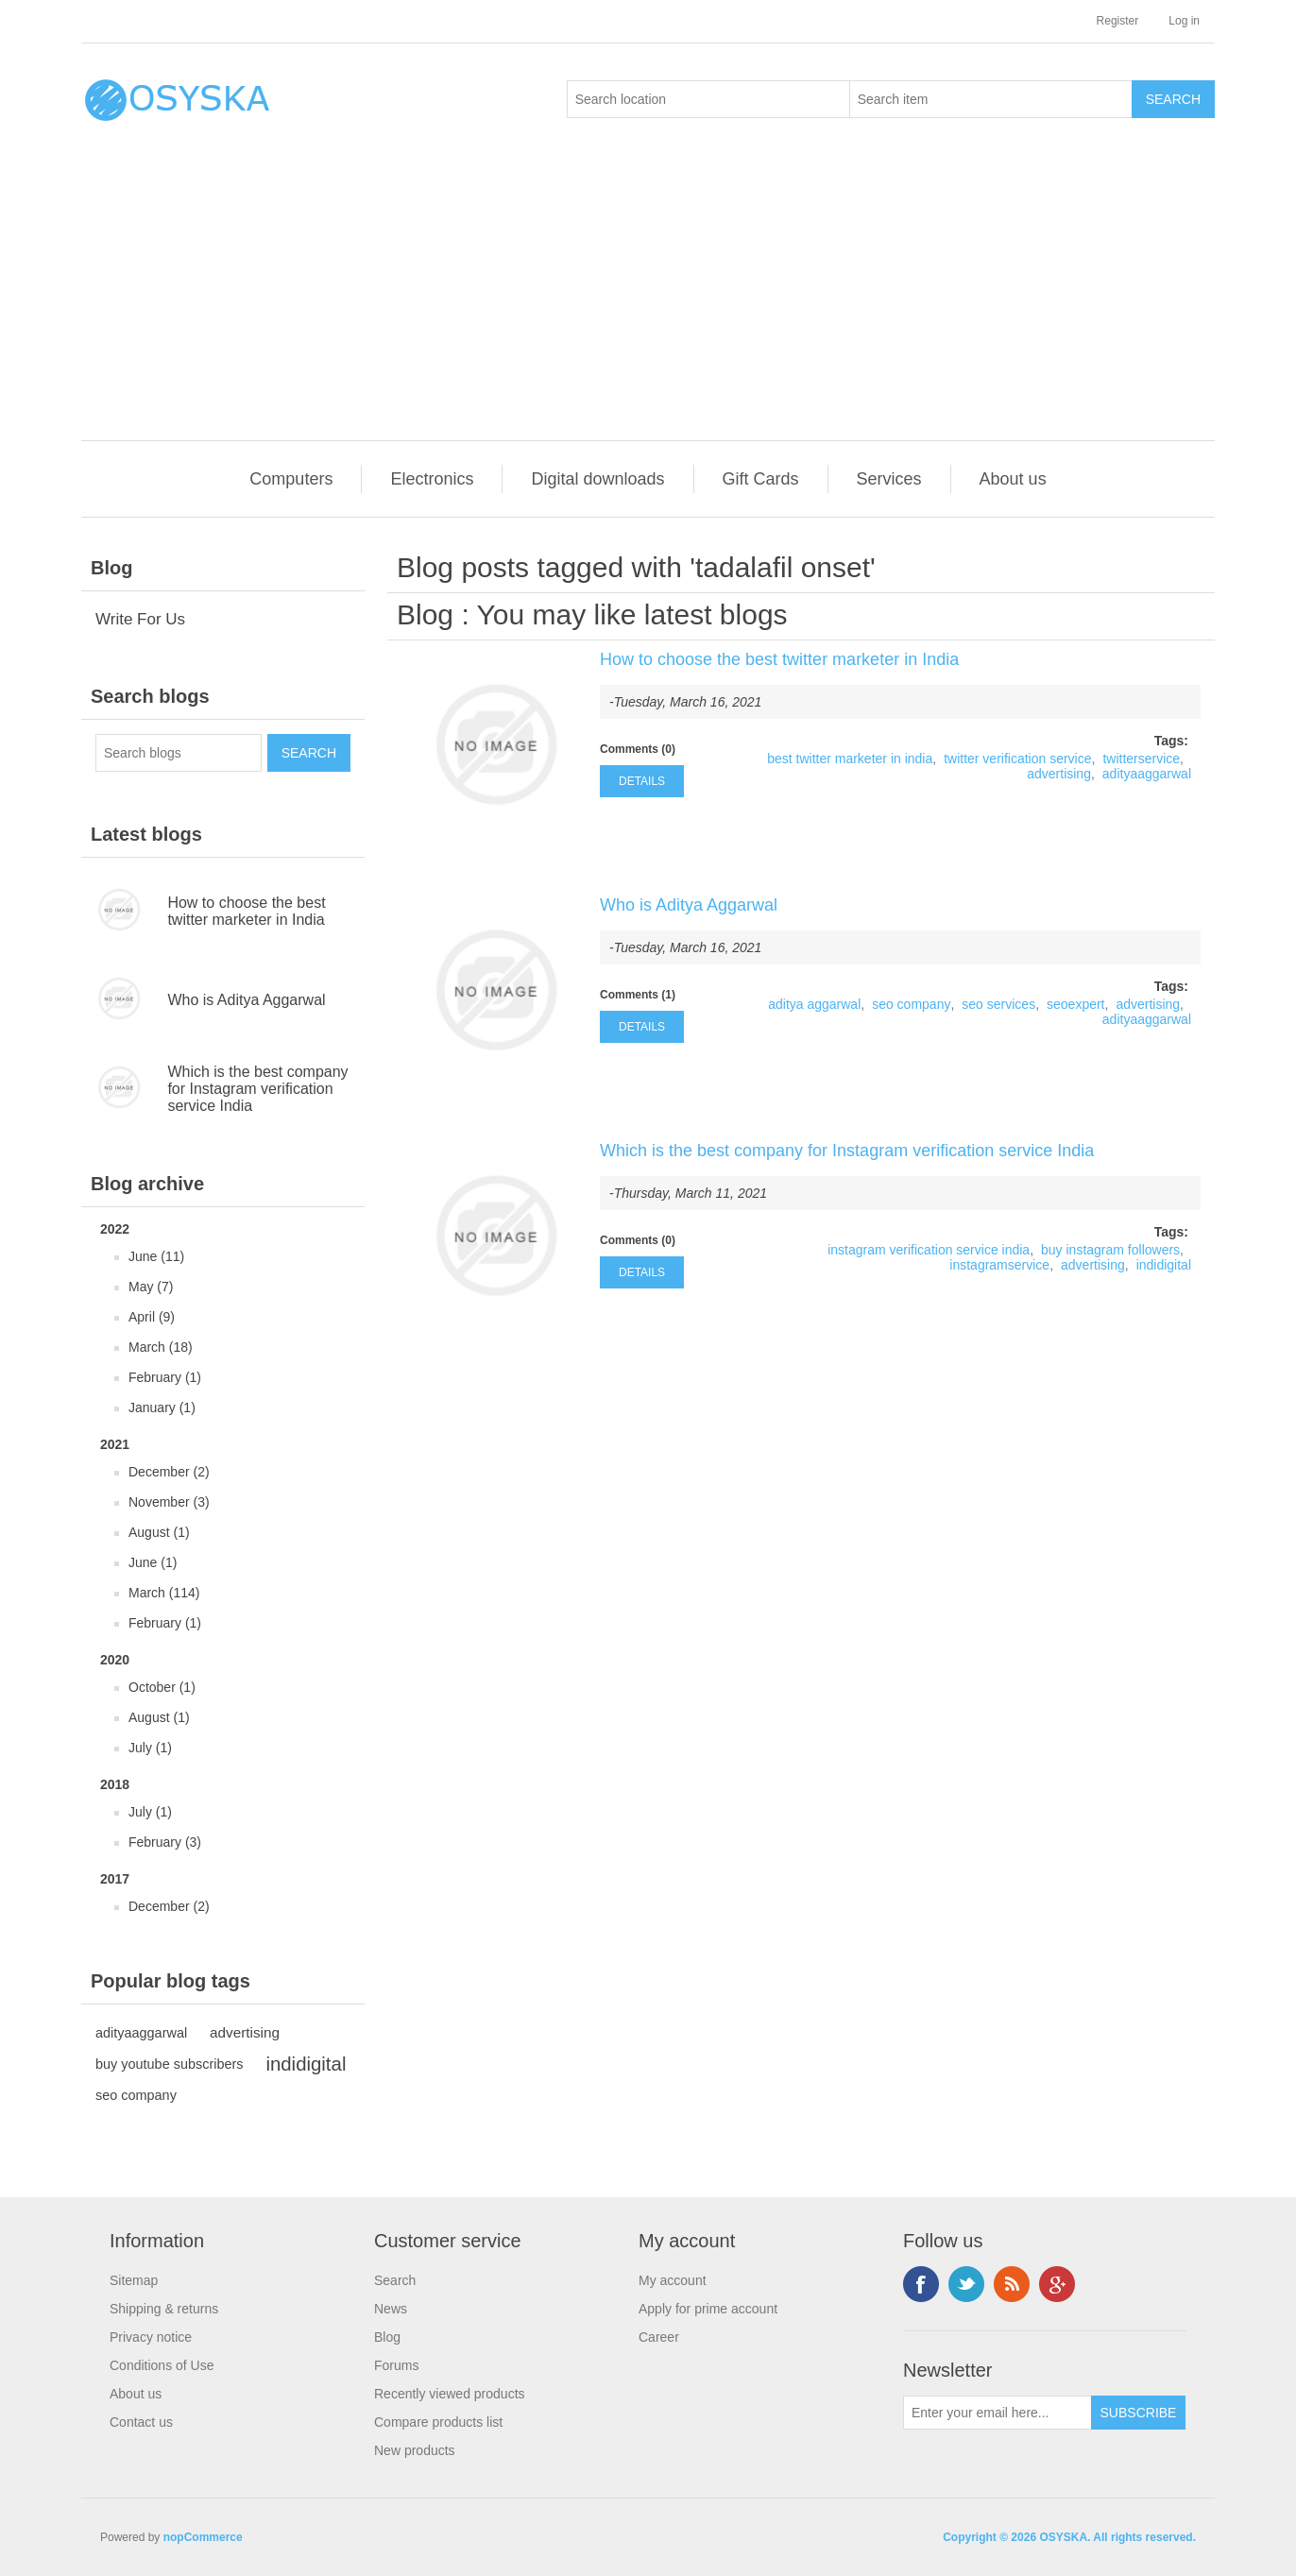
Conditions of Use (162, 2365)
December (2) (169, 1471)
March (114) (163, 1592)
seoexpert (1075, 1004)
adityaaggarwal (141, 2032)
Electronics (431, 478)
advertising (245, 2032)
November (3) (169, 1502)
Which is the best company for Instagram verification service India (257, 1089)
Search (395, 2280)
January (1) (162, 1407)
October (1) (162, 1687)
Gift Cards (761, 478)
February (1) (164, 1377)
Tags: (1171, 740)
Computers (291, 478)
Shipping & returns (164, 2308)
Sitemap (134, 2280)
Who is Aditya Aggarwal (246, 1000)
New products (414, 2450)
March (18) (160, 1347)
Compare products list (438, 2422)
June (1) (152, 1562)
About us (1013, 478)
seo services (998, 1004)
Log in (1184, 20)
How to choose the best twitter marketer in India (246, 911)
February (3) (164, 1842)
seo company (136, 2095)
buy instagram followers (1110, 1249)
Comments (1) (637, 994)
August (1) (159, 1532)
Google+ (1057, 2284)
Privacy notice (151, 2337)
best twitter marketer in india (849, 758)
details (642, 781)
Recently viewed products (449, 2393)
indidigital (305, 2064)
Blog (425, 614)
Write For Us (140, 619)
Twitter (966, 2284)
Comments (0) (637, 749)
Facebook (921, 2284)
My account (673, 2280)
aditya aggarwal (814, 1004)
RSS (1012, 2284)
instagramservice (999, 1264)
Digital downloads (597, 478)
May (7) (150, 1286)
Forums (396, 2365)
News (390, 2308)
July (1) (150, 1747)
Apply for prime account (708, 2308)
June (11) (156, 1256)
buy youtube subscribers (169, 2064)
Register (1118, 20)
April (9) (151, 1316)
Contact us (141, 2422)
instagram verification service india (928, 1249)
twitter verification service (1017, 758)
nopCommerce (203, 2537)
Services (889, 478)
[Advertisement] (653, 298)
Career (659, 2337)
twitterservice (1141, 758)
